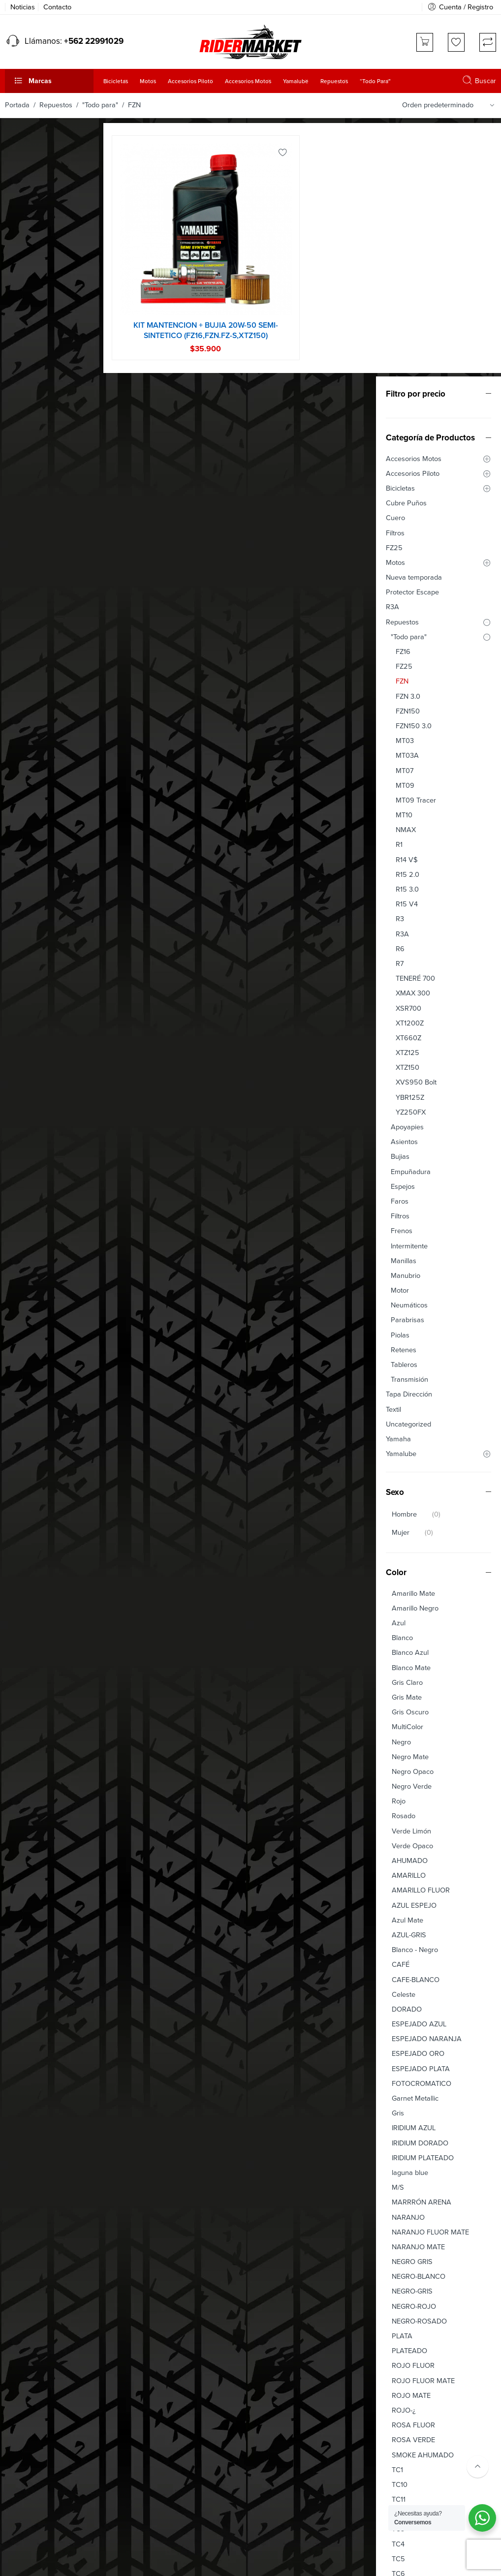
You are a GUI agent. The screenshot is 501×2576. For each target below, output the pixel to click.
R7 (24, 710)
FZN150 (32, 458)
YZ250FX (35, 859)
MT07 (28, 517)
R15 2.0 (31, 621)
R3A (16, 353)
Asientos (28, 888)
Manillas (27, 1007)
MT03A (31, 502)
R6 (24, 695)
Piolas (24, 1082)
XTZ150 (31, 814)
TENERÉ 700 (39, 725)
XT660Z (32, 784)
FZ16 (27, 398)
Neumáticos (33, 1052)
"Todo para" (100, 105)
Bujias (24, 903)
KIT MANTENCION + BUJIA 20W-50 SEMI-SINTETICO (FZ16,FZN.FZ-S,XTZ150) (223, 320)
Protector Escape (36, 339)
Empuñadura (35, 918)
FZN (26, 428)
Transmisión (33, 1126)
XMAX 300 (37, 740)
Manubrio (29, 1022)
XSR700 (32, 754)
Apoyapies (31, 873)
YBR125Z (34, 844)
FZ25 (18, 294)
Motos (19, 309)
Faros (23, 948)
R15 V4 (31, 651)
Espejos (27, 933)
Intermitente (33, 992)
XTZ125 (31, 799)
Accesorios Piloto (36, 220)
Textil (17, 1155)
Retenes (27, 1096)
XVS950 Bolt (40, 829)
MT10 (28, 562)
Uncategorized (32, 1171)
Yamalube (25, 1200)
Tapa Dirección (33, 1141)
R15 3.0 (31, 636)
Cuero (19, 264)
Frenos (25, 977)
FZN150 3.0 (38, 472)
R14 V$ (31, 606)
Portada (17, 105)
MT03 (29, 487)
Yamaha (22, 1185)
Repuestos (55, 105)
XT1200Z (34, 770)
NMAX (30, 576)
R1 (23, 591)
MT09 (29, 532)
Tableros (28, 1111)
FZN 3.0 (32, 442)
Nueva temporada (38, 324)
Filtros (19, 279)
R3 (24, 665)
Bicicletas (24, 235)
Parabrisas (31, 1066)
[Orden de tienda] (450, 105)
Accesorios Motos (37, 205)
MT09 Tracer (40, 547)
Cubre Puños (30, 250)
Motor (24, 1037)
